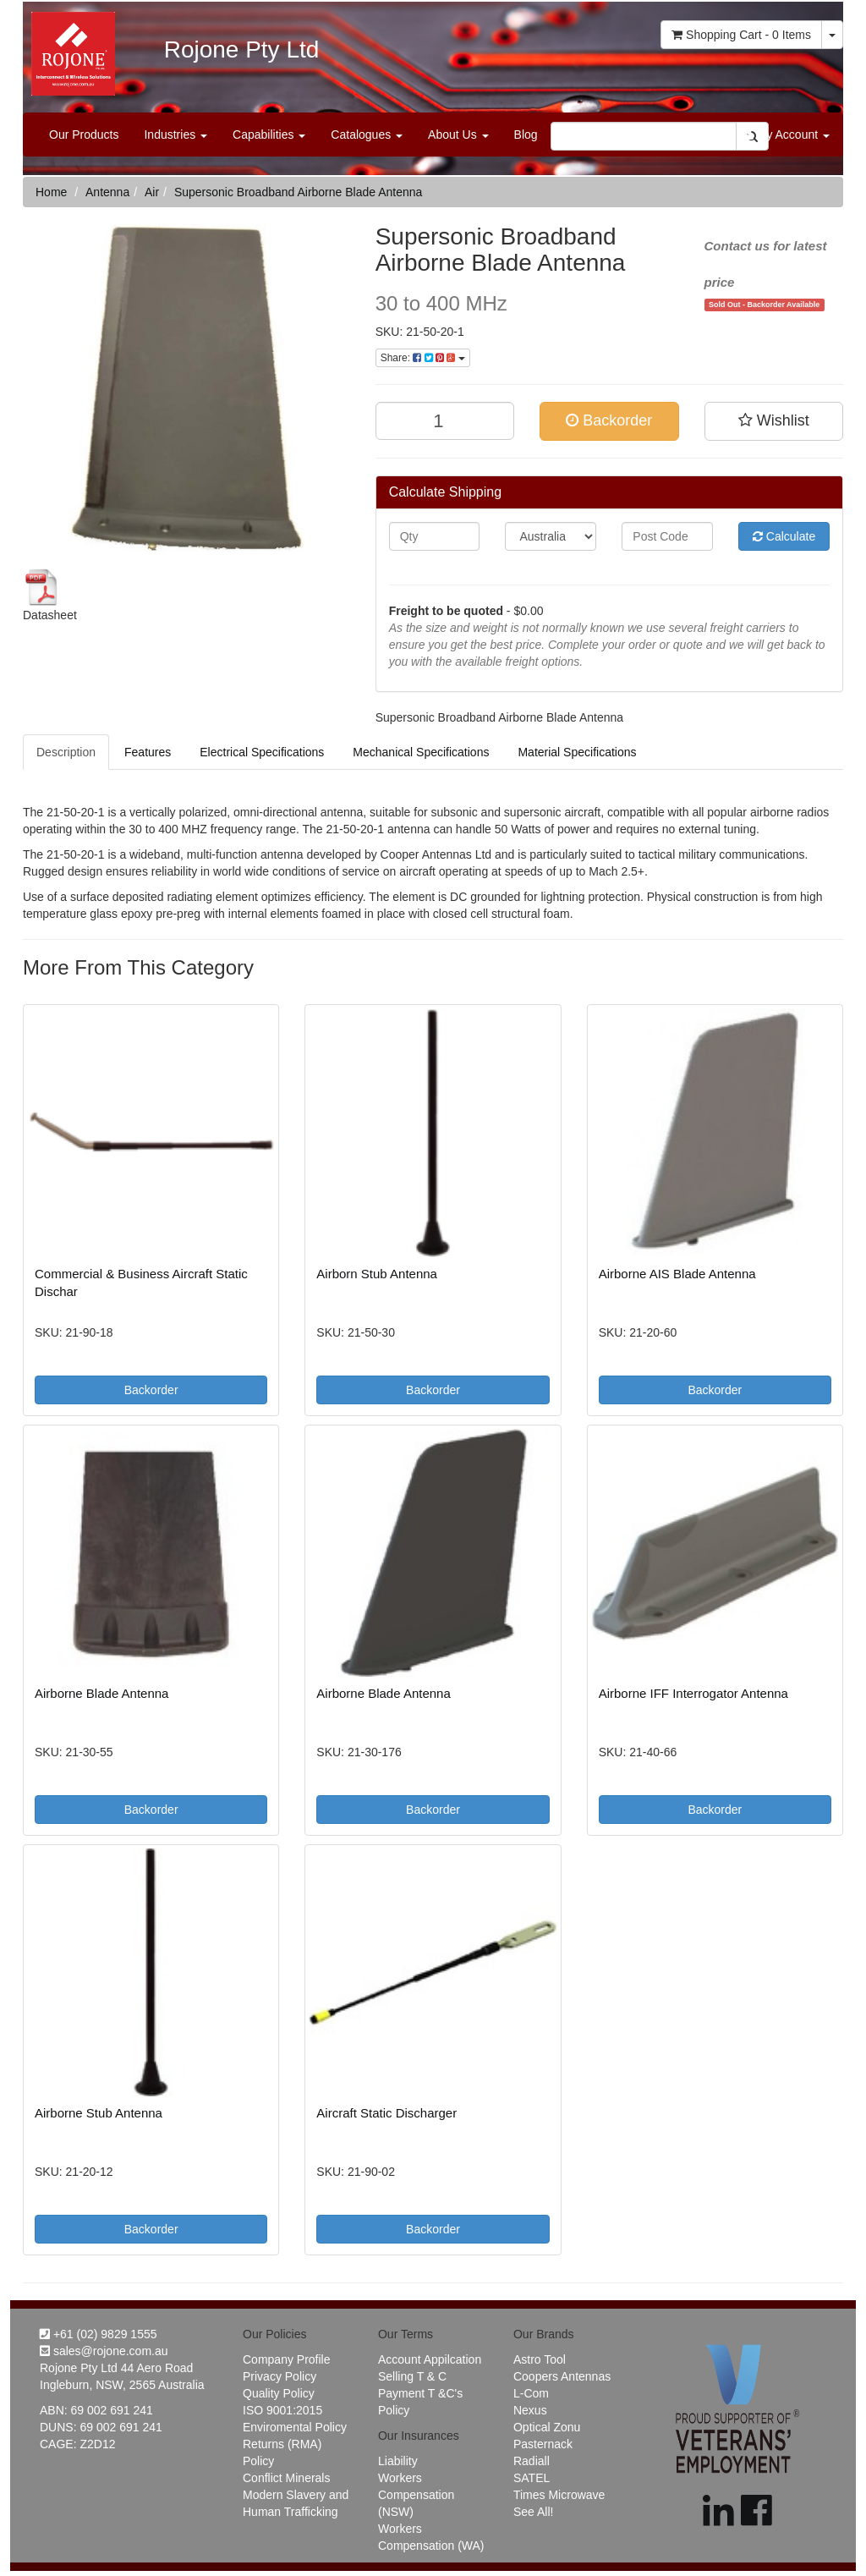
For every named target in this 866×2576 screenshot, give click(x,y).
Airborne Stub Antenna (98, 2113)
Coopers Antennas (562, 2376)
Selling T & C (412, 2376)
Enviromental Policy (295, 2427)
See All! (533, 2511)
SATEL (531, 2478)
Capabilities (269, 134)
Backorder (609, 420)
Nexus (530, 2410)
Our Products (83, 134)
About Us (458, 134)
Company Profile (287, 2359)
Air (152, 192)
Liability (398, 2461)
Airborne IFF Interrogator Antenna (693, 1693)
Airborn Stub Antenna (376, 1273)
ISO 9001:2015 (282, 2410)
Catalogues (367, 134)
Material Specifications (577, 752)
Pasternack (543, 2444)
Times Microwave (559, 2495)
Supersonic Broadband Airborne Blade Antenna (298, 192)
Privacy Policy (279, 2376)
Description (66, 752)
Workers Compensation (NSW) (416, 2494)
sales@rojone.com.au (104, 2351)
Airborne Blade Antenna (101, 1693)
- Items (741, 34)
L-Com (531, 2393)
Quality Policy (279, 2393)
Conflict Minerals (286, 2478)
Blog (526, 134)
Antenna (107, 192)
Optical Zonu (546, 2427)
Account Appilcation (429, 2359)
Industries (175, 134)
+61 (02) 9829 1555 (98, 2334)
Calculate (784, 536)
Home (51, 192)
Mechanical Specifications (421, 752)
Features (147, 752)
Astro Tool (539, 2359)
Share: (423, 358)
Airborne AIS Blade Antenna (677, 1273)
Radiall (531, 2461)
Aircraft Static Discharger (386, 2113)
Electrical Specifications (262, 752)
